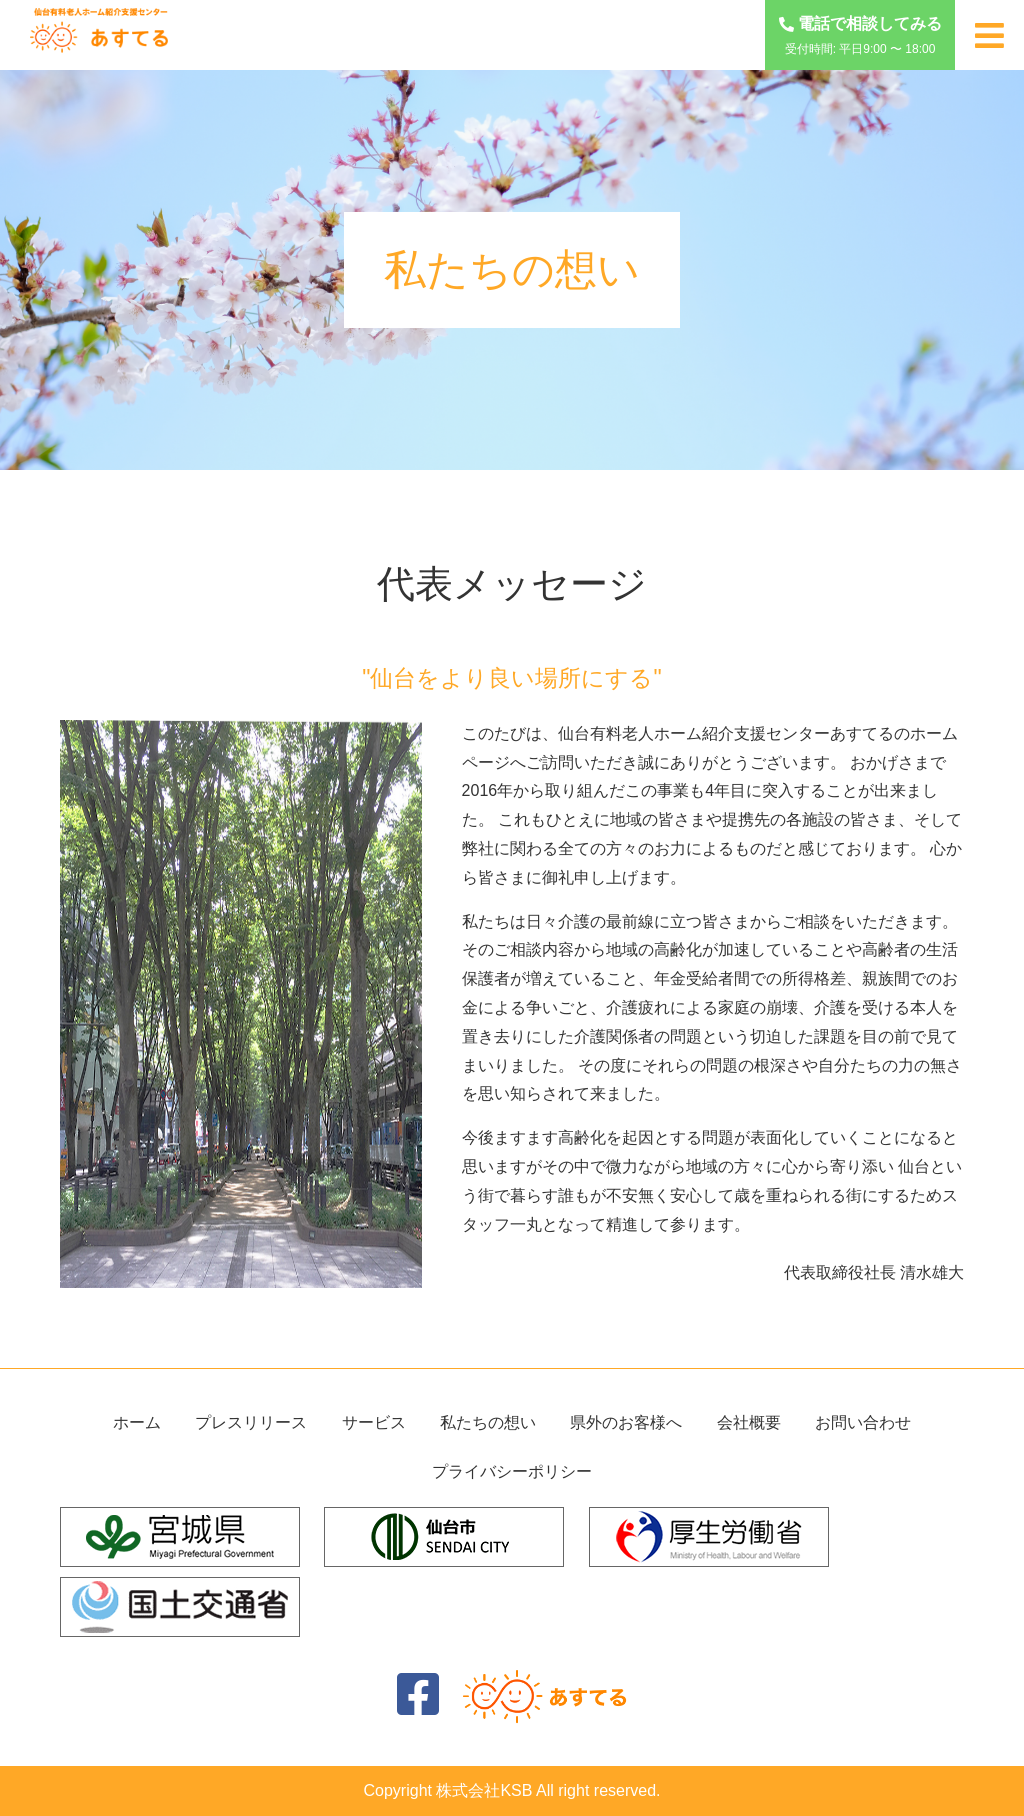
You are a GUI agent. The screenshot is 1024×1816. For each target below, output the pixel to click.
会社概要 (749, 1422)
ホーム (137, 1422)
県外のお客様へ (626, 1422)
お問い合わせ (863, 1422)
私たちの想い (488, 1422)
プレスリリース (251, 1422)
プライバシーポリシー (512, 1471)
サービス (374, 1422)
